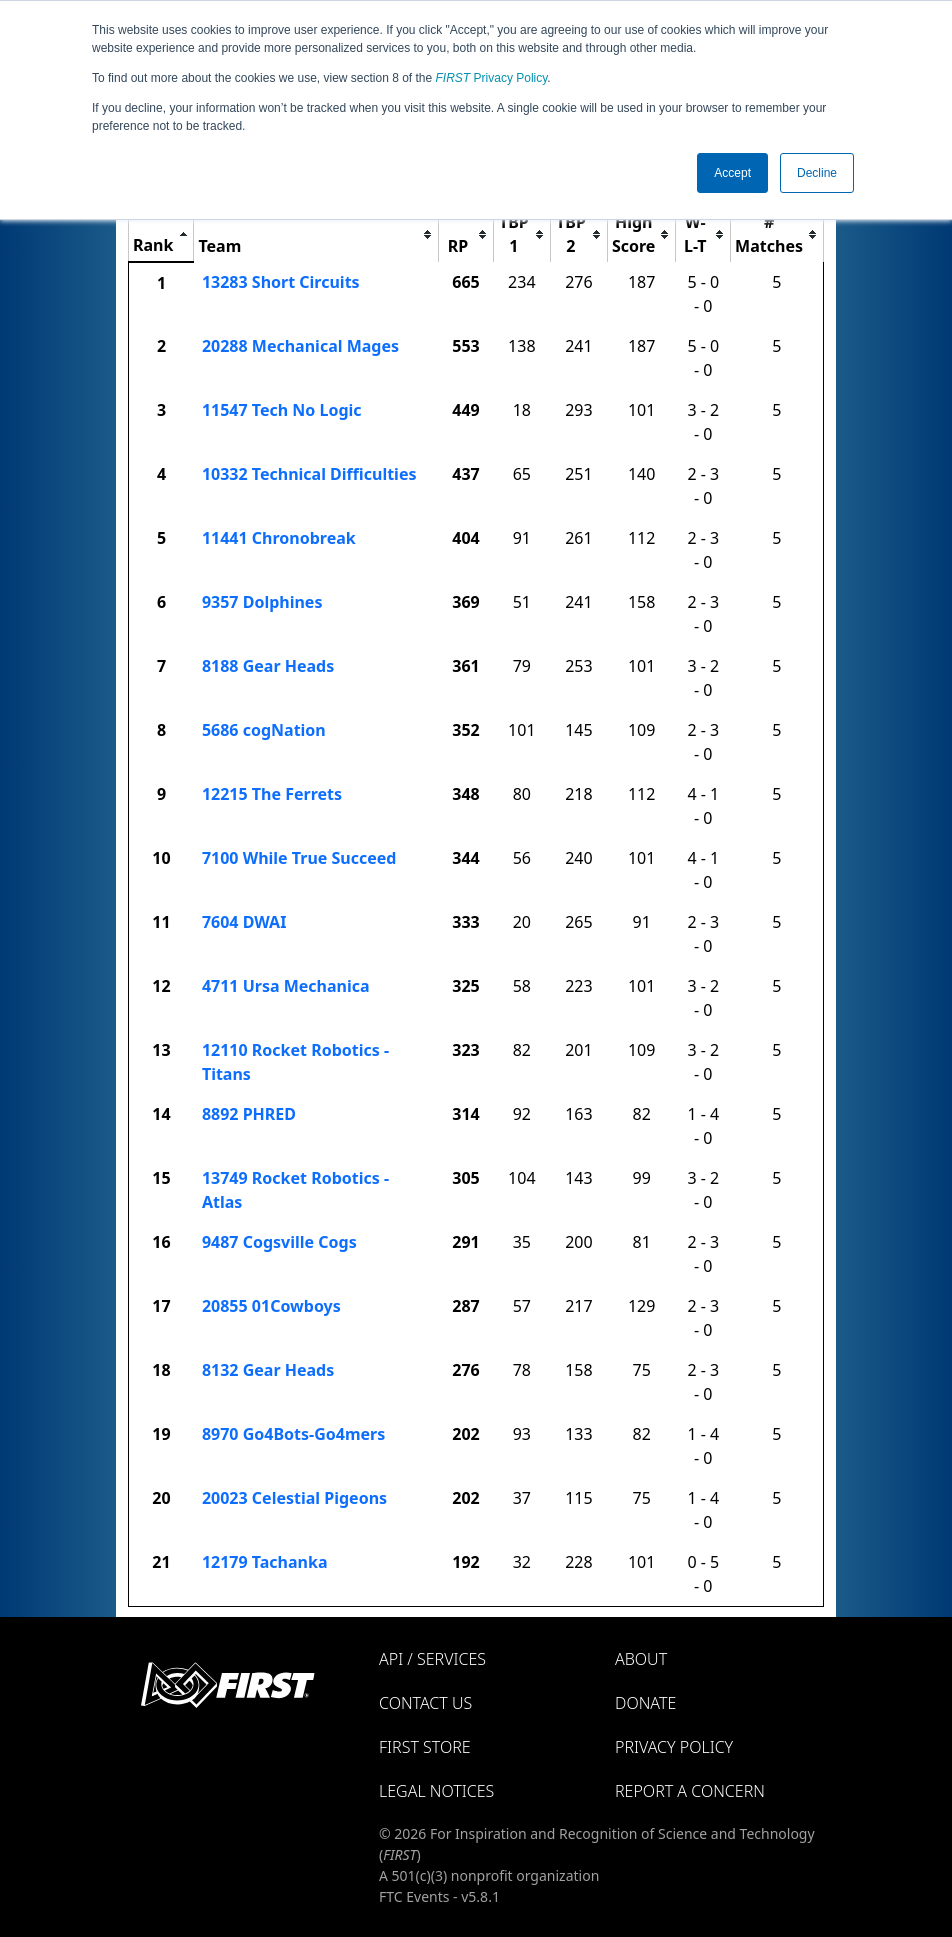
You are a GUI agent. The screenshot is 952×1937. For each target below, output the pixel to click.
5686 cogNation (264, 730)
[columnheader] (161, 234)
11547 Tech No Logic (282, 410)
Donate (645, 1703)
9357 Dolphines (262, 602)
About (641, 1659)
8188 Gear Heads (268, 666)
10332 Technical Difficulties (309, 474)
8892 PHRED (249, 1114)
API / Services (432, 1659)
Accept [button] (732, 173)
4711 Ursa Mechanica (286, 986)
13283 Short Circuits (281, 282)
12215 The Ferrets (272, 794)
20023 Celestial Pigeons (294, 1498)
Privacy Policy (492, 78)
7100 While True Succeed (299, 858)
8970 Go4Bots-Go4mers (293, 1434)
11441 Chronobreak (279, 538)
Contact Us (425, 1703)
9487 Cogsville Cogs (279, 1242)
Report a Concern (690, 1791)
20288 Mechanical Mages (300, 346)
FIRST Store (425, 1747)
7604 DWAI (244, 922)
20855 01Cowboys (271, 1306)
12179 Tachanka (265, 1562)
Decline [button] (817, 173)
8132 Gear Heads (268, 1370)
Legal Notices (436, 1791)
